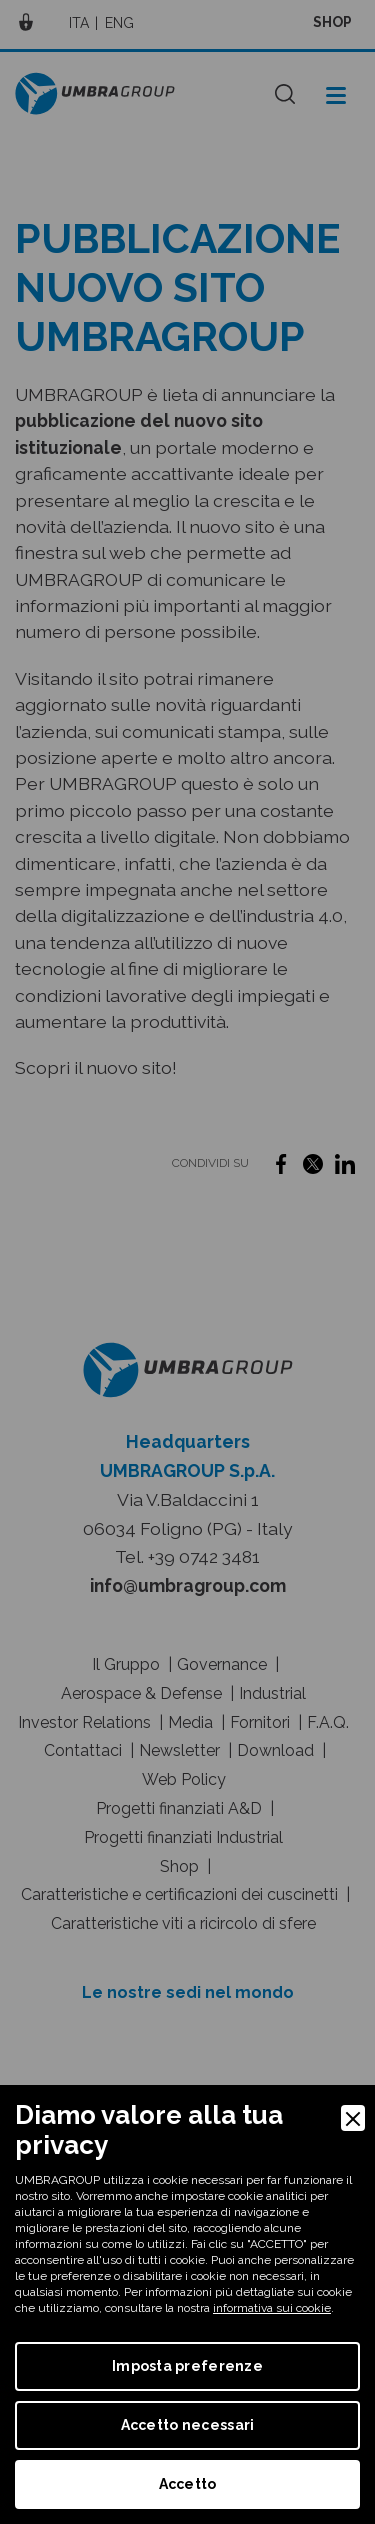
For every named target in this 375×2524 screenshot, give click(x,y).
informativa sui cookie (272, 2308)
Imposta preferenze (187, 2366)
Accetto (188, 2484)
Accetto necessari (188, 2425)
